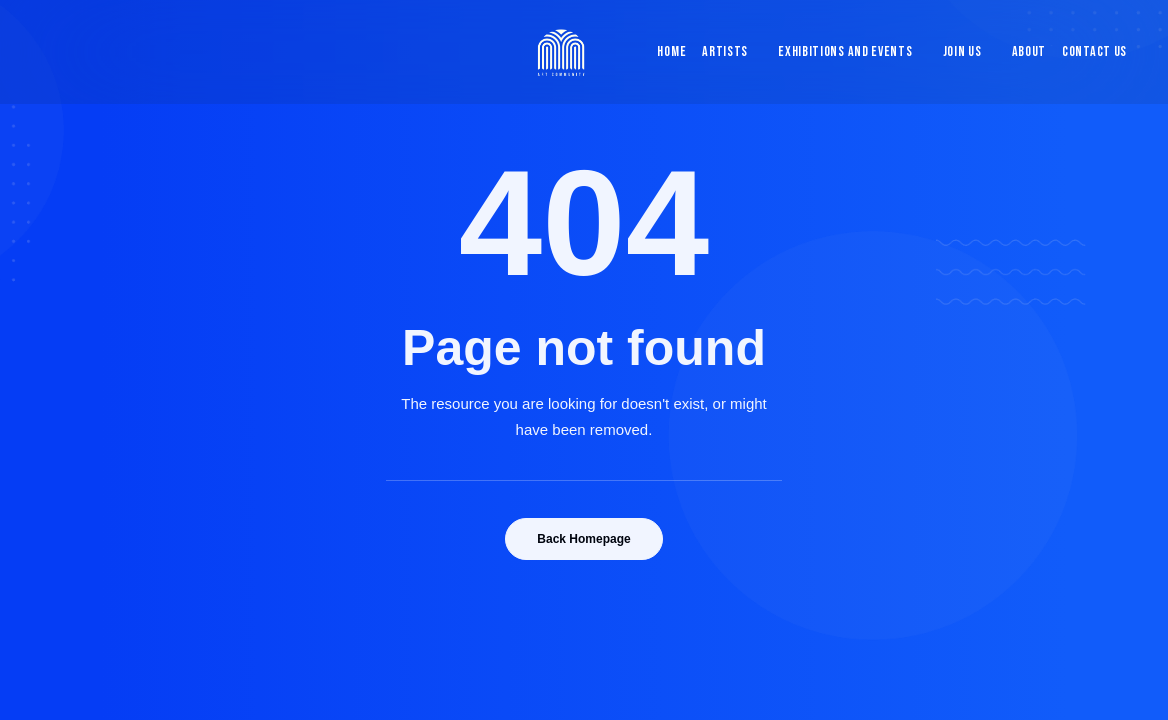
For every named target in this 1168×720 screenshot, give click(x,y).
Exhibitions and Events (845, 51)
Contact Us (1094, 51)
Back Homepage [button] (583, 539)
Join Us (962, 51)
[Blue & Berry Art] (559, 52)
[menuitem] (667, 52)
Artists (725, 51)
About (1029, 51)
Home (671, 51)
